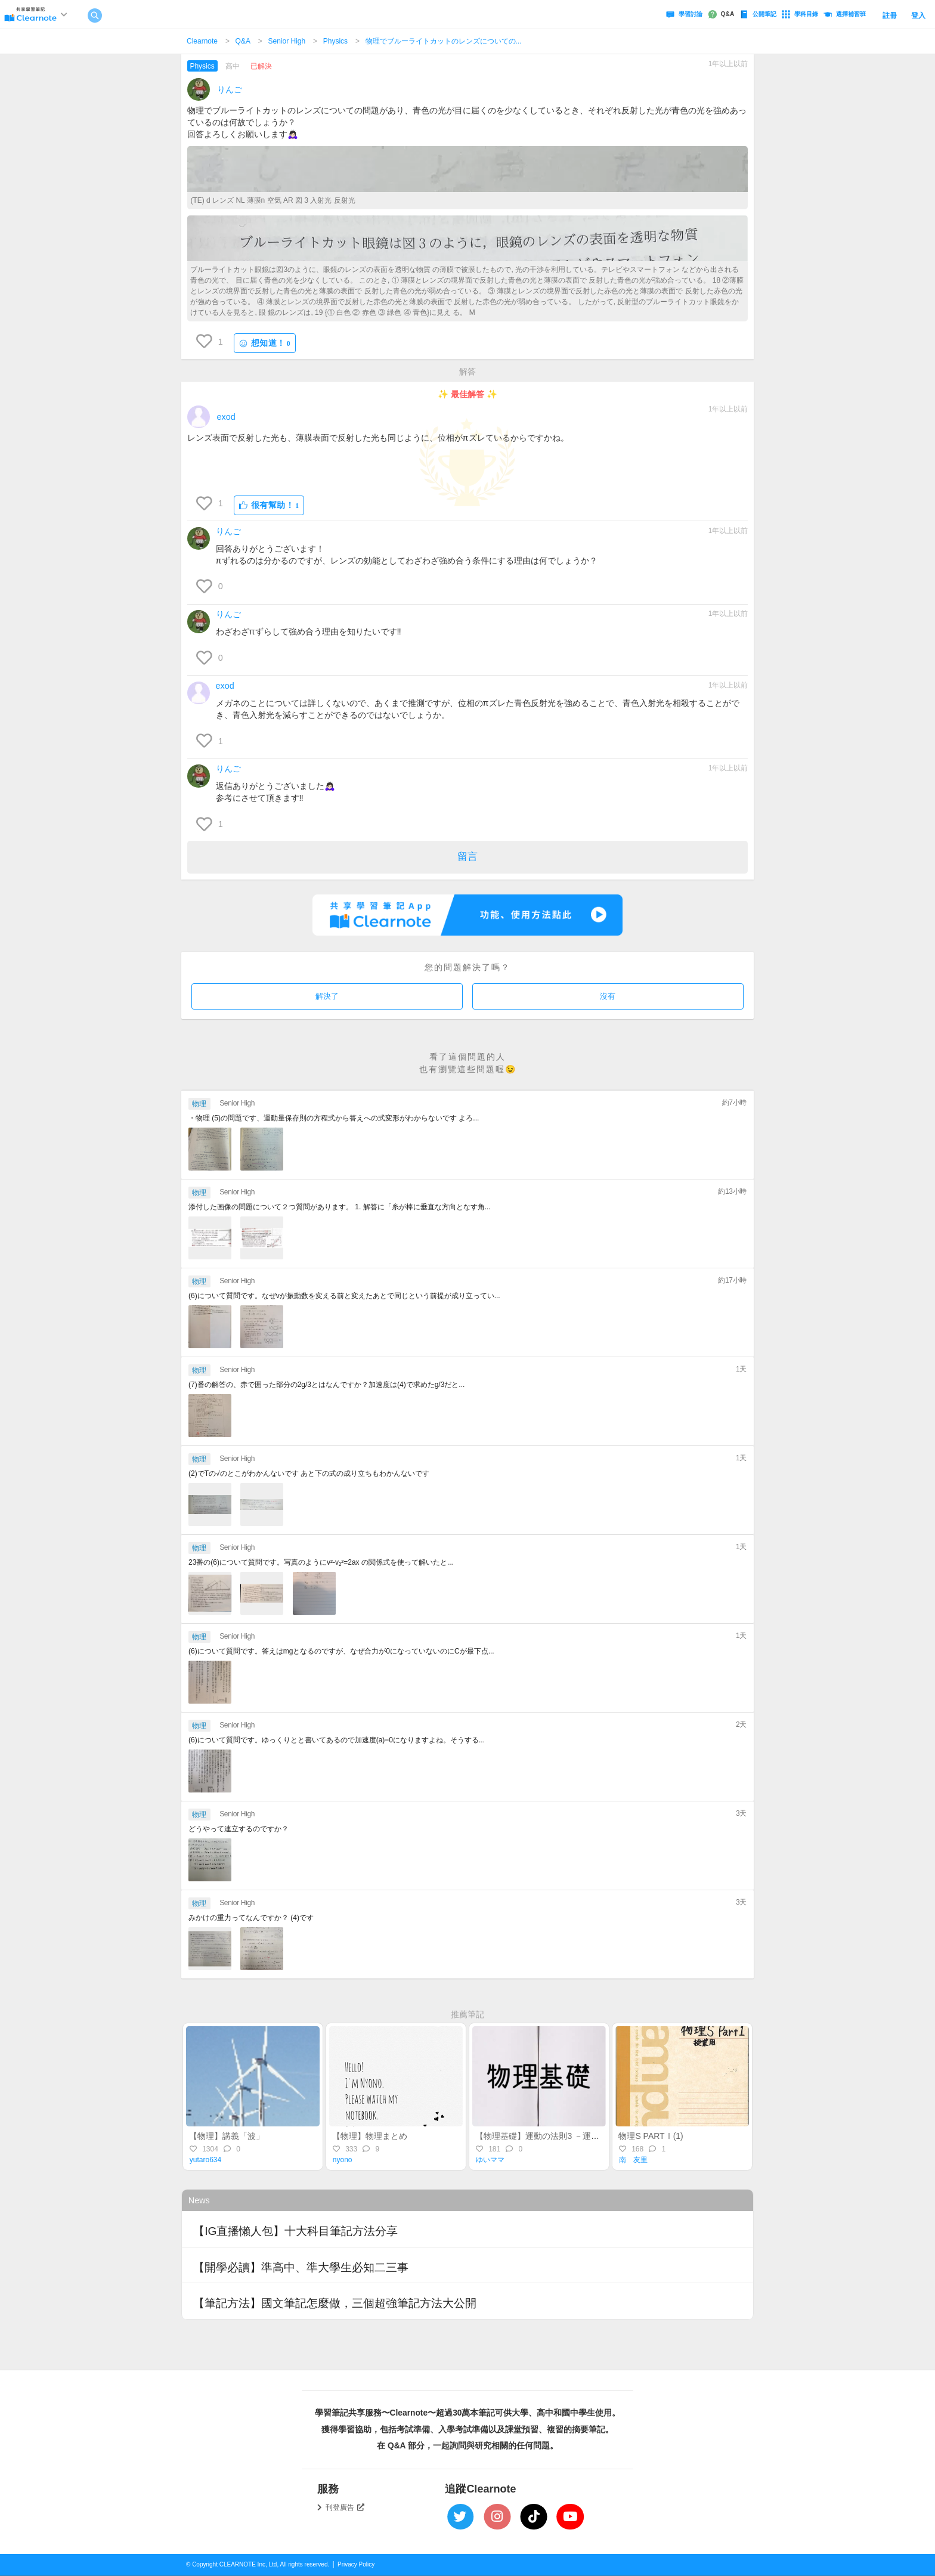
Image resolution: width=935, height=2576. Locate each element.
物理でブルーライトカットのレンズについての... (444, 41)
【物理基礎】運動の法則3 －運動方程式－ (554, 2136)
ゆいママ (490, 2160)
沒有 (607, 996)
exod (226, 417)
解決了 (327, 996)
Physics (335, 41)
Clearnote (202, 41)
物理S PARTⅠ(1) (650, 2136)
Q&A (243, 41)
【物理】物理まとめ (369, 2136)
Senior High (286, 41)
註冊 (890, 15)
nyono (342, 2160)
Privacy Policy (356, 2564)
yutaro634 (205, 2160)
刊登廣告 (345, 2507)
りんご (229, 89)
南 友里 (633, 2160)
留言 (467, 856)
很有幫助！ (269, 505)
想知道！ (264, 343)
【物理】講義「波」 (226, 2136)
